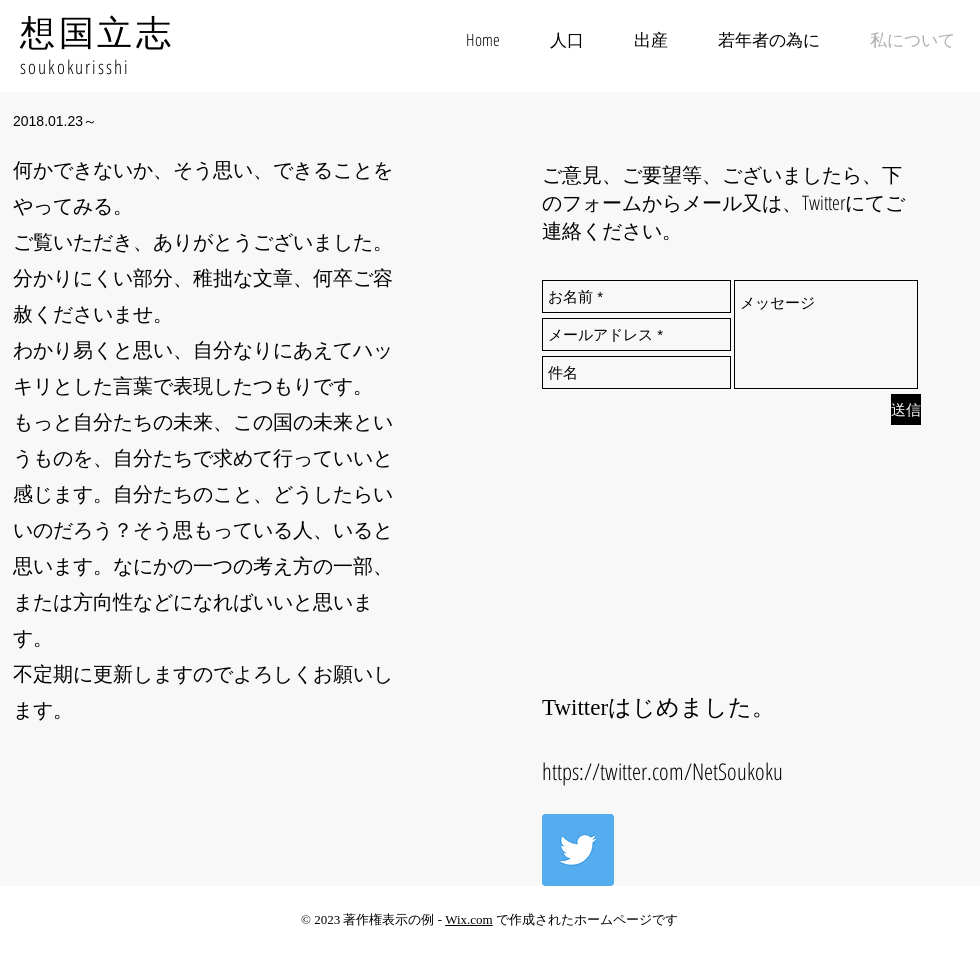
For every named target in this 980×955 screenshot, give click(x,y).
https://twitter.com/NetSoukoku (662, 771)
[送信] (906, 409)
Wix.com (469, 919)
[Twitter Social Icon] (578, 850)
